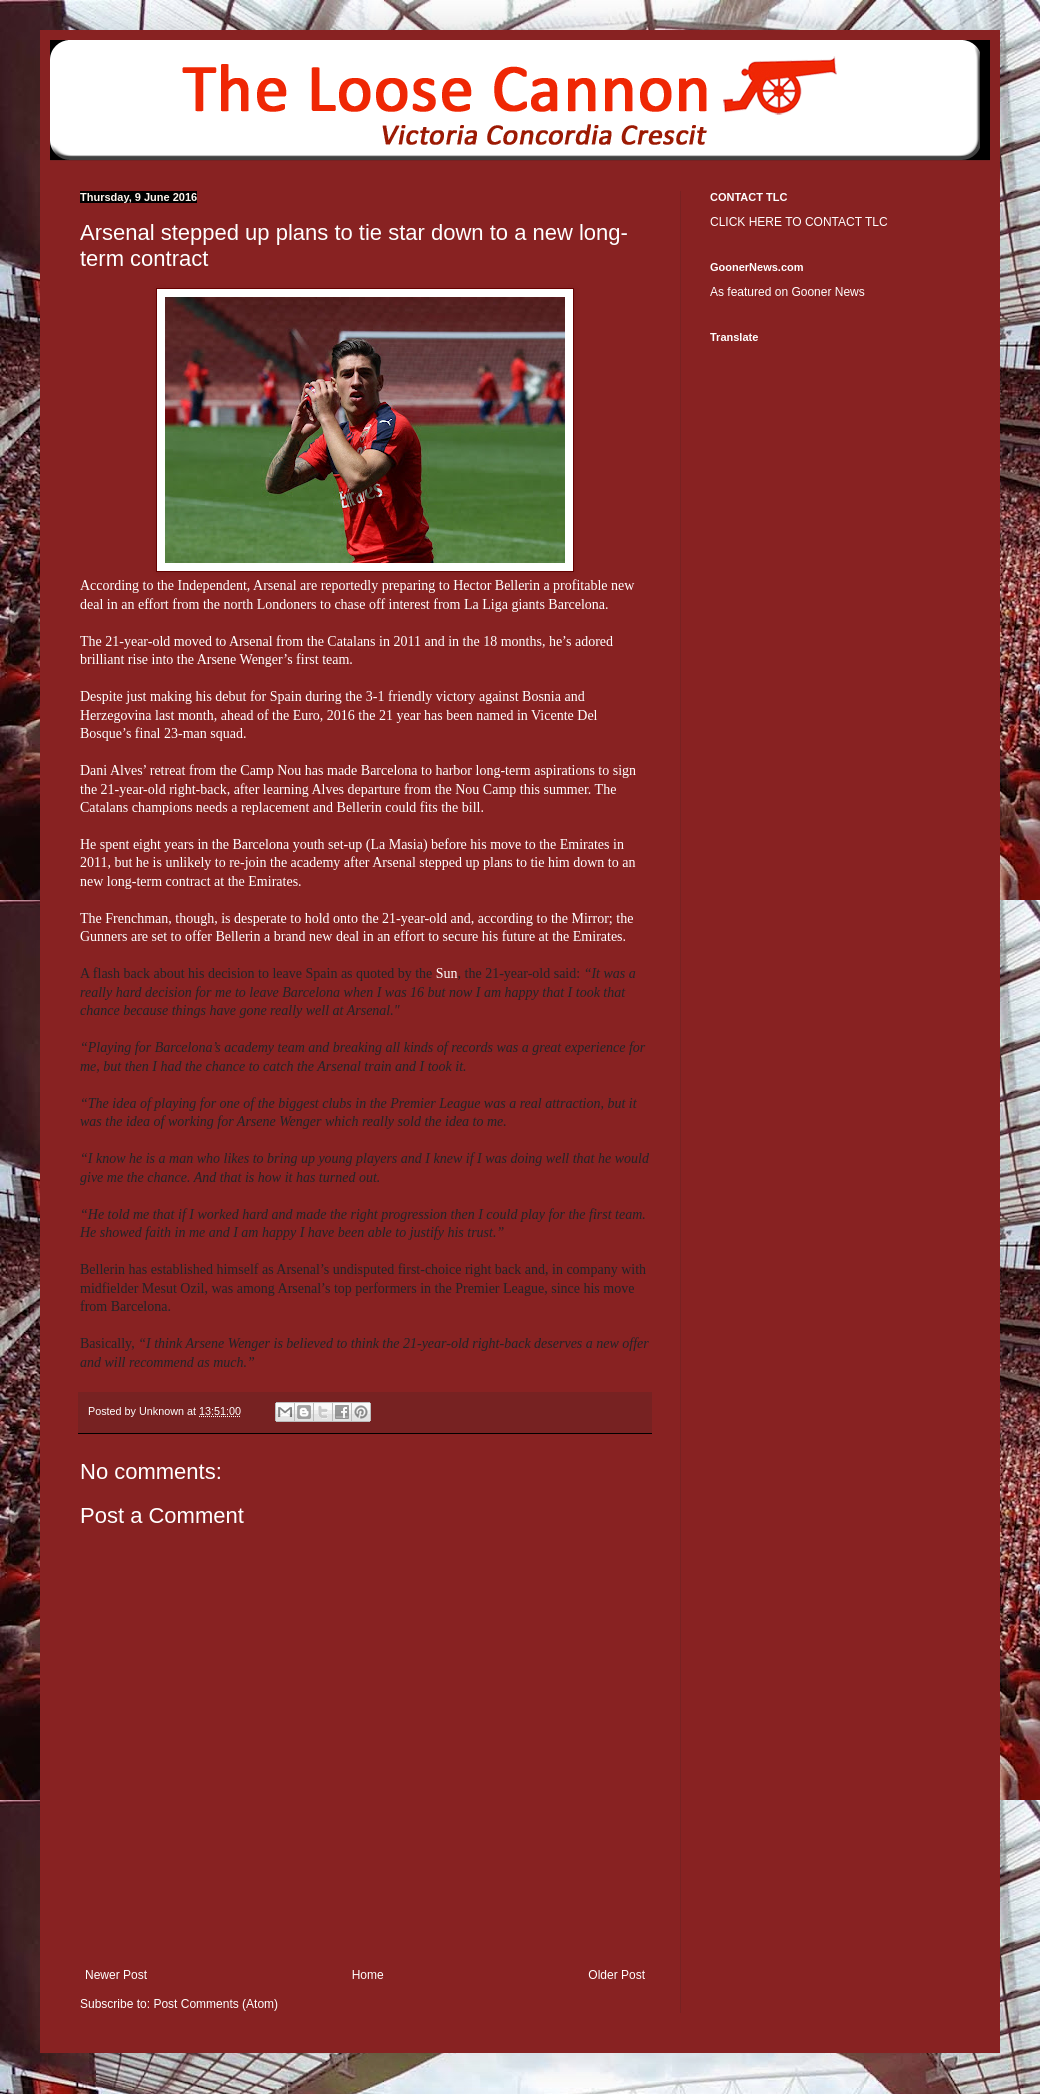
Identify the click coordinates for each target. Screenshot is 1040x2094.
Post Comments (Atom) (215, 2004)
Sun (447, 973)
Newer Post (116, 1975)
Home (368, 1975)
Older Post (616, 1975)
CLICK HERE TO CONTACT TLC (799, 222)
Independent (212, 585)
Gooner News (827, 292)
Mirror (590, 918)
